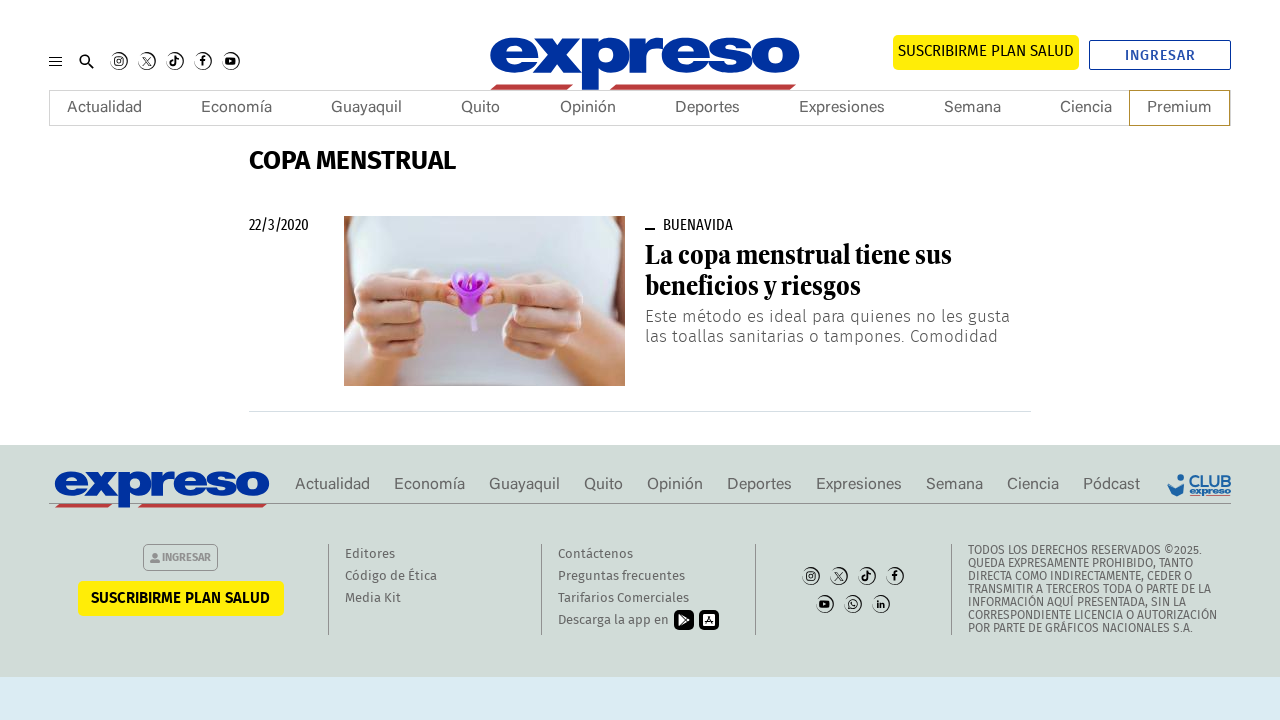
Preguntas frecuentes (621, 576)
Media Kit (373, 598)
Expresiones (842, 108)
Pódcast (1111, 485)
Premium (1179, 108)
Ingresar (1160, 56)
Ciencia (1086, 108)
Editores (370, 554)
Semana (972, 108)
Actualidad (104, 108)
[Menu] (55, 61)
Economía (236, 108)
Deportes (707, 108)
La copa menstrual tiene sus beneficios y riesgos (798, 270)
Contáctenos (595, 554)
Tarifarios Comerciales (623, 598)
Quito (480, 108)
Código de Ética (391, 576)
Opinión (588, 108)
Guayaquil (366, 108)
